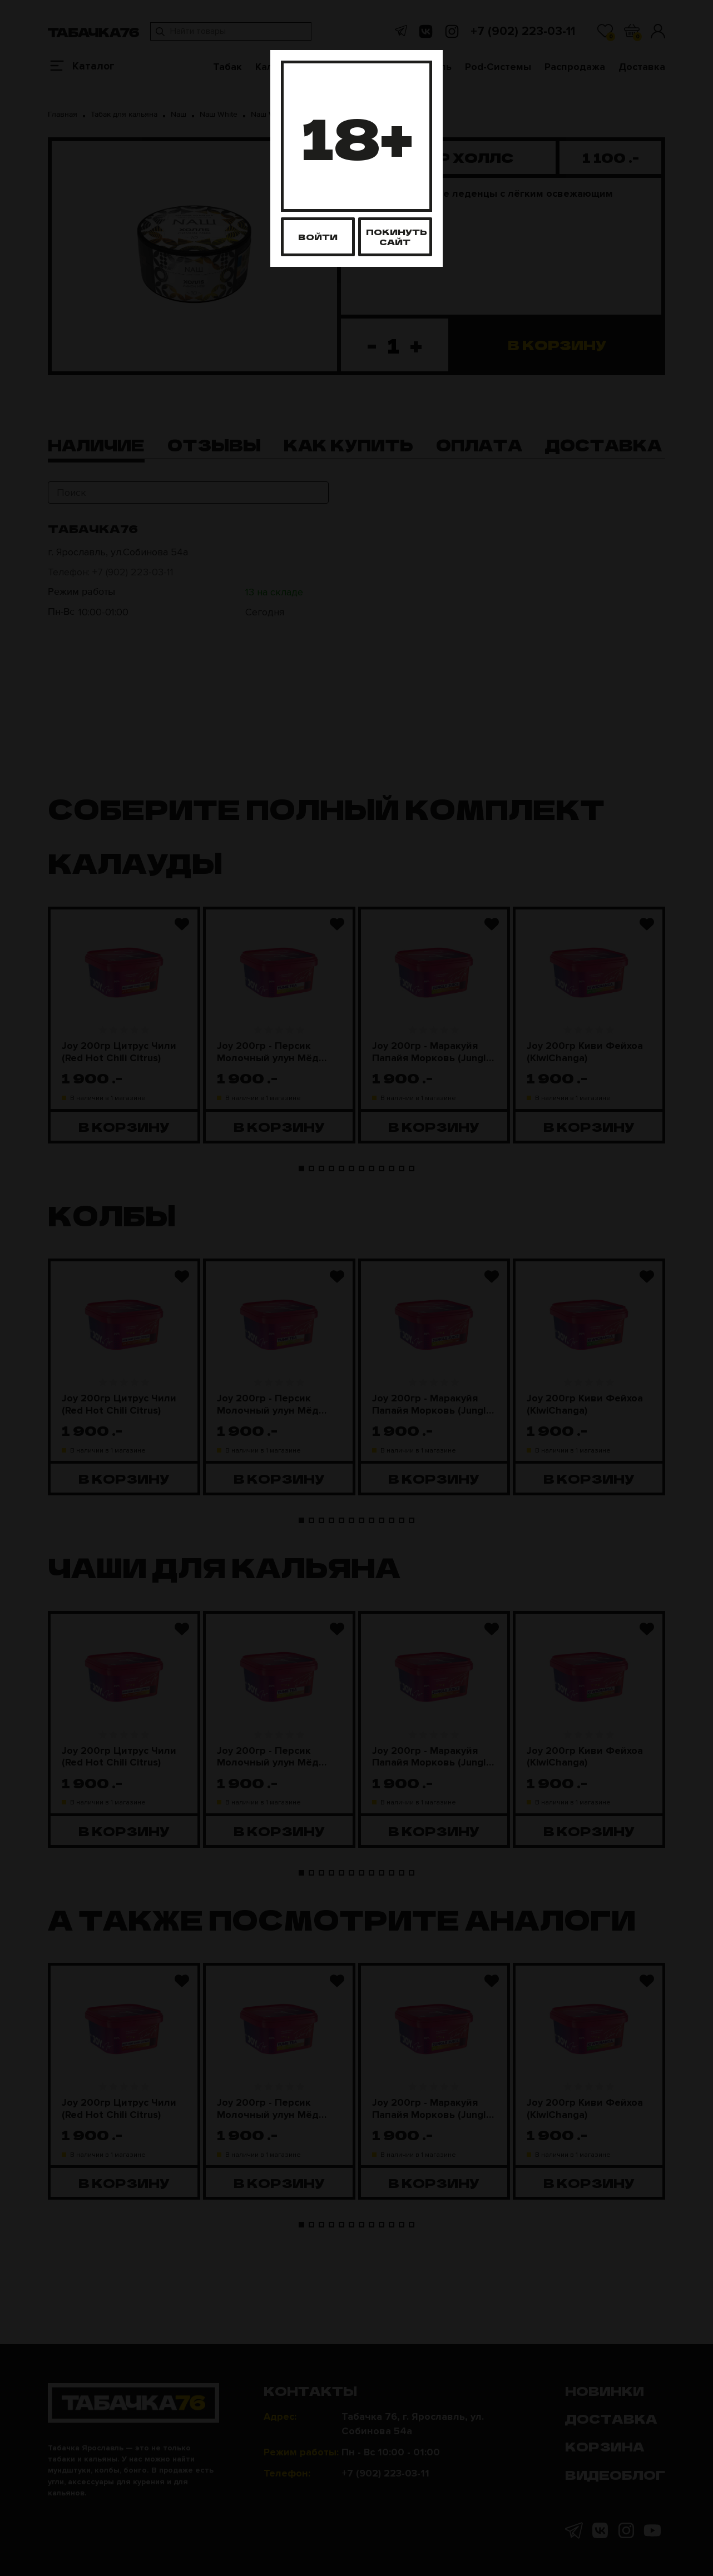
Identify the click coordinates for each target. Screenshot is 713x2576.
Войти (318, 236)
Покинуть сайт (396, 236)
